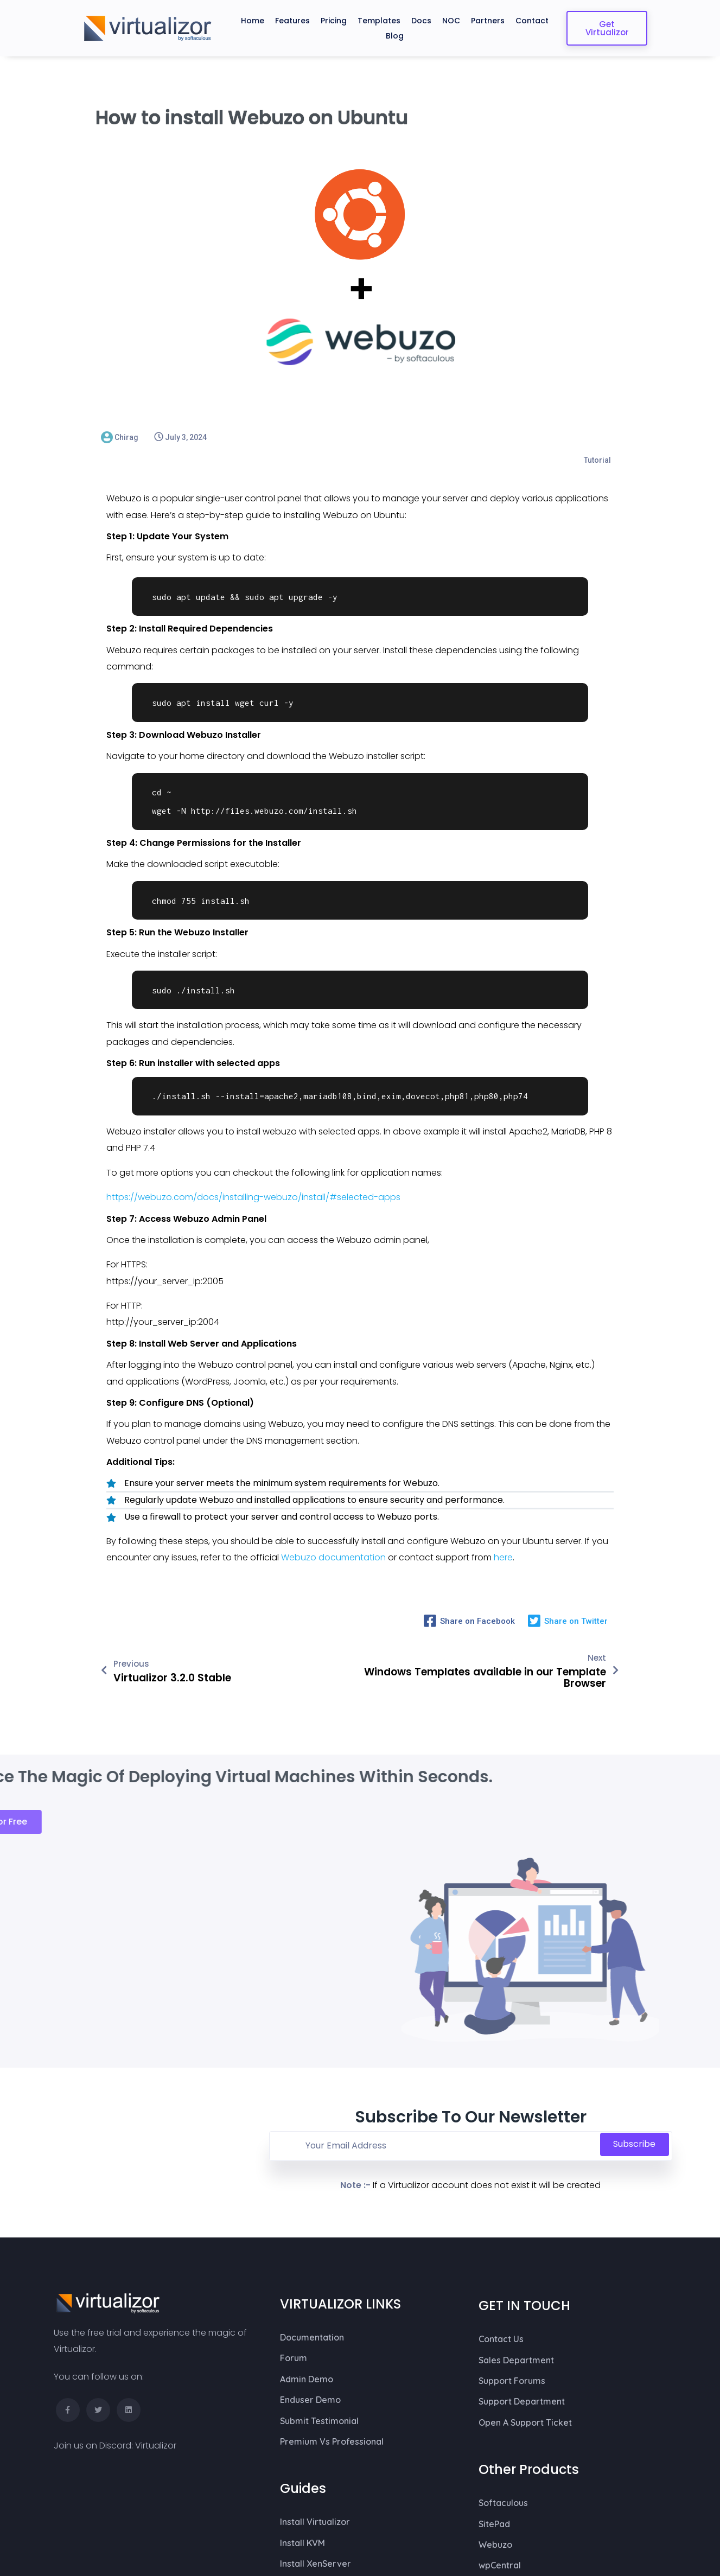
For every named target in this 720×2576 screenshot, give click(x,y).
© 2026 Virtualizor (87, 2518)
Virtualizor (155, 2253)
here (503, 1534)
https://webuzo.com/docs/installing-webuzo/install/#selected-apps (253, 1174)
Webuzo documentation (334, 1534)
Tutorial (597, 437)
